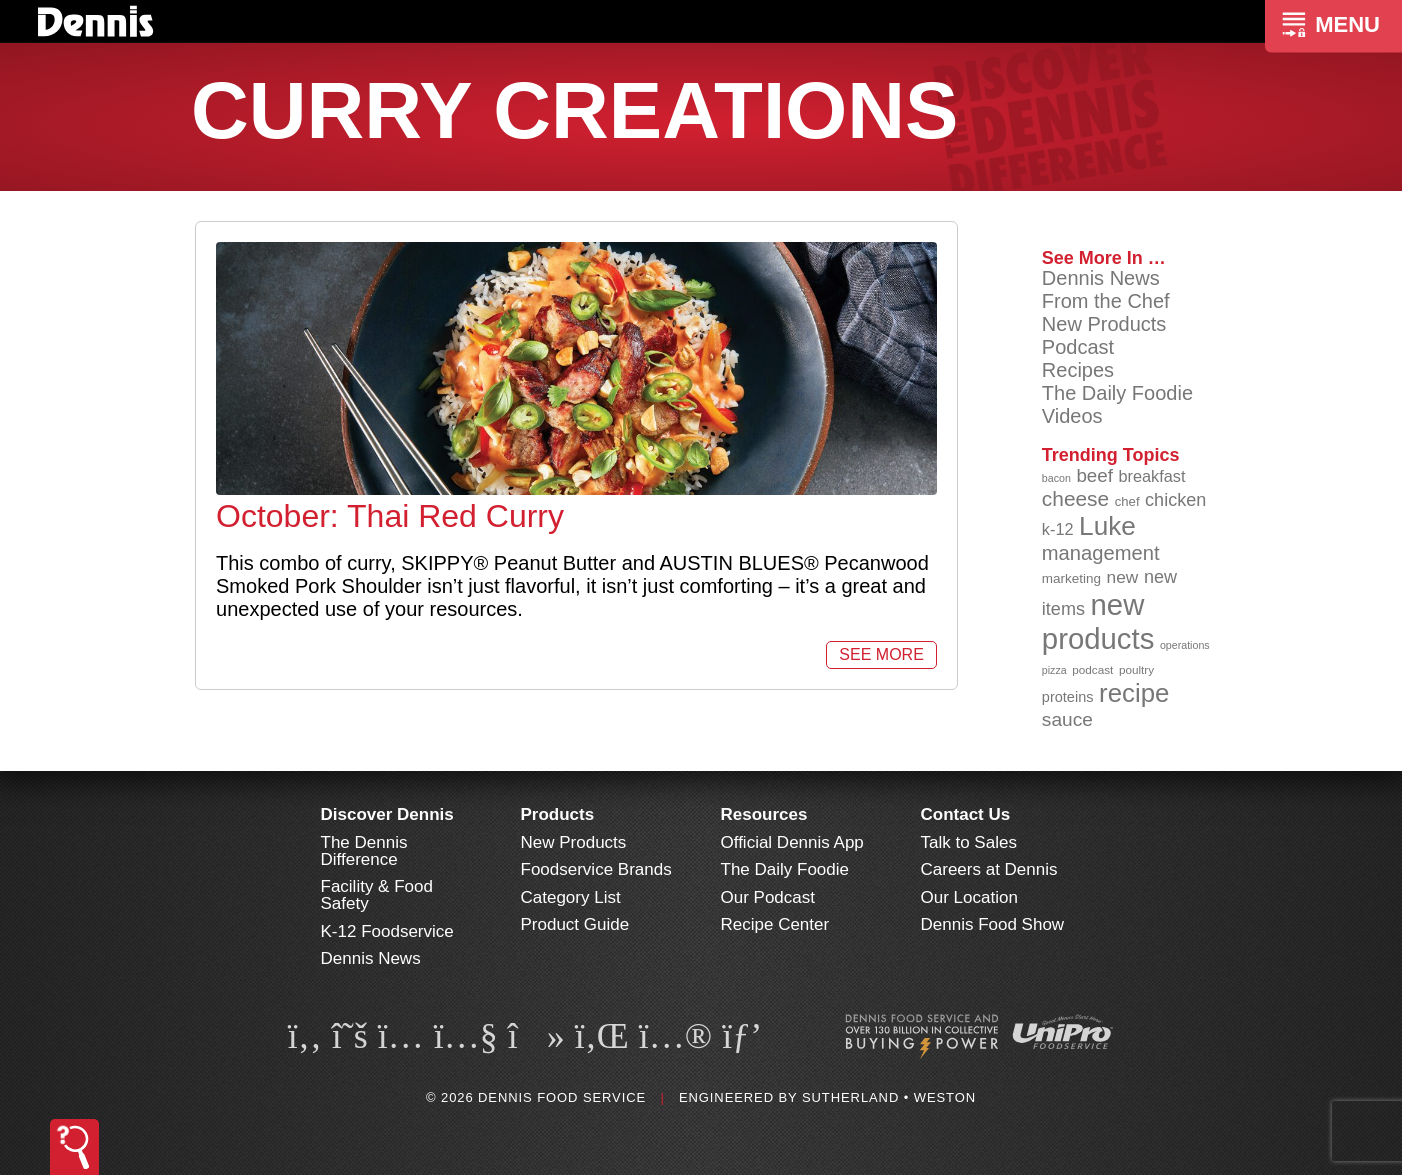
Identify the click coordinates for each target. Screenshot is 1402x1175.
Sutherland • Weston (889, 1097)
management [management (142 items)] (1101, 553)
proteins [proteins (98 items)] (1068, 697)
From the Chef (1106, 301)
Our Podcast (768, 897)
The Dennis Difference (364, 851)
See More (881, 654)
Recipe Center (775, 924)
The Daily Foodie (1117, 393)
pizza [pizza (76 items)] (1054, 670)
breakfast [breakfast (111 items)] (1152, 476)
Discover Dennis (387, 814)
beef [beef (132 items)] (1094, 475)
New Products (1104, 324)
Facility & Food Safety (377, 895)
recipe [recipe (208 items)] (1134, 693)
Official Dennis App (792, 842)
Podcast (1078, 347)
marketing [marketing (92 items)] (1071, 578)
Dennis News (1101, 278)
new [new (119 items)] (1123, 577)
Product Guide (575, 924)
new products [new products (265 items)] (1098, 621)
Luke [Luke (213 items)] (1107, 526)
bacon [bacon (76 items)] (1056, 478)
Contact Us (966, 814)
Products (558, 814)
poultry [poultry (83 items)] (1136, 669)
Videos (1072, 416)
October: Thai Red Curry (390, 516)
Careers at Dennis (989, 869)
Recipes (1078, 370)
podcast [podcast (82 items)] (1092, 669)
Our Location (969, 897)
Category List (571, 897)
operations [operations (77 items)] (1185, 645)
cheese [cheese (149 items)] (1075, 498)
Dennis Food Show (993, 924)
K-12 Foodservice (387, 931)
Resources (764, 814)
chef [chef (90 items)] (1127, 501)
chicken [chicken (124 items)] (1175, 500)
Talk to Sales (969, 842)
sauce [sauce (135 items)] (1067, 719)
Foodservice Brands (596, 869)
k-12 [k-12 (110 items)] (1058, 529)
